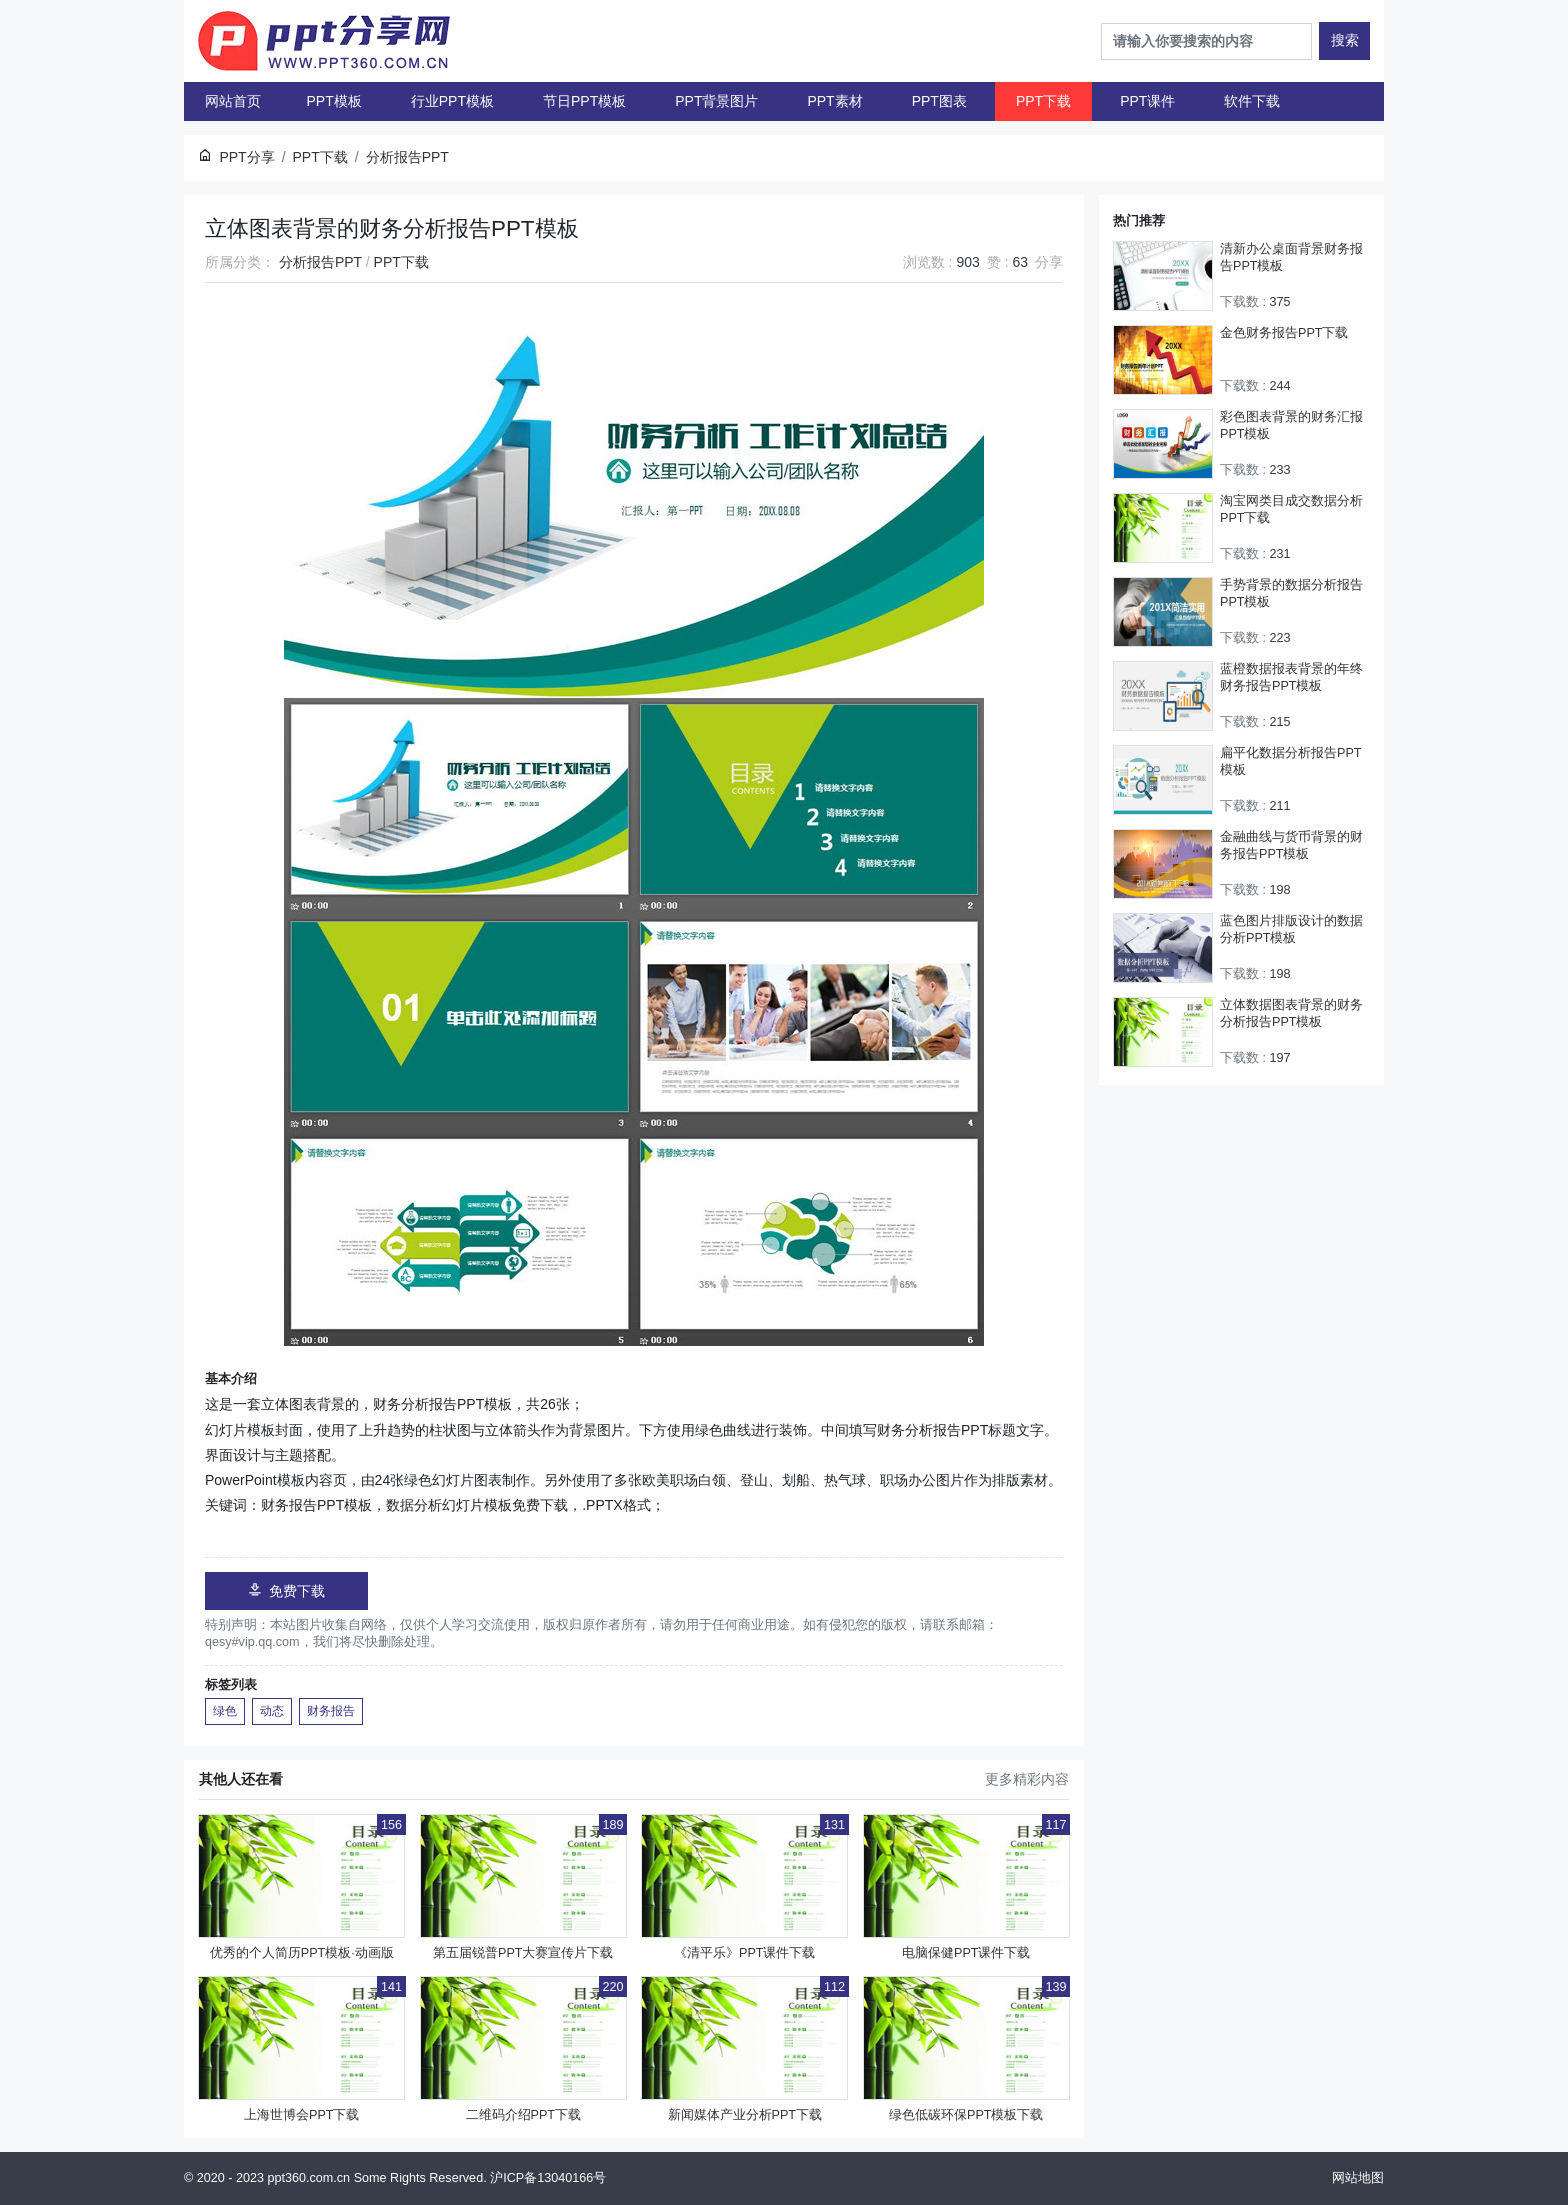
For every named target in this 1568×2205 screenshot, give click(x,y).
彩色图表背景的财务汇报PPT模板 (1291, 425)
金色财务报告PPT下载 (1284, 333)
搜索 (1345, 40)
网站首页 (233, 101)
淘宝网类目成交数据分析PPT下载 (1291, 509)
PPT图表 (939, 101)
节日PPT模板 (584, 101)
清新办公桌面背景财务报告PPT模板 (1291, 257)
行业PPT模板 (452, 101)
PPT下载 (1043, 101)
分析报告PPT (320, 262)
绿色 (225, 1711)
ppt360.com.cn (309, 2178)
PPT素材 (834, 101)
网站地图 (1358, 2178)
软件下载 (1252, 101)
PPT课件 (1147, 101)
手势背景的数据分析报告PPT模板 (1291, 593)
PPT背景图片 (716, 101)
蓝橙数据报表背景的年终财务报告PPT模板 (1291, 677)
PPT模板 (334, 101)
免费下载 (286, 1590)
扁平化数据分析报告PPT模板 (1291, 761)
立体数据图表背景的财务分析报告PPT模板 (1291, 1013)
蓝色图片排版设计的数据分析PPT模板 (1291, 929)
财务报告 (331, 1711)
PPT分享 (246, 157)
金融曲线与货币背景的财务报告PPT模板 (1291, 845)
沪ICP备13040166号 (548, 2178)
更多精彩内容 (1027, 1779)
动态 (272, 1711)
